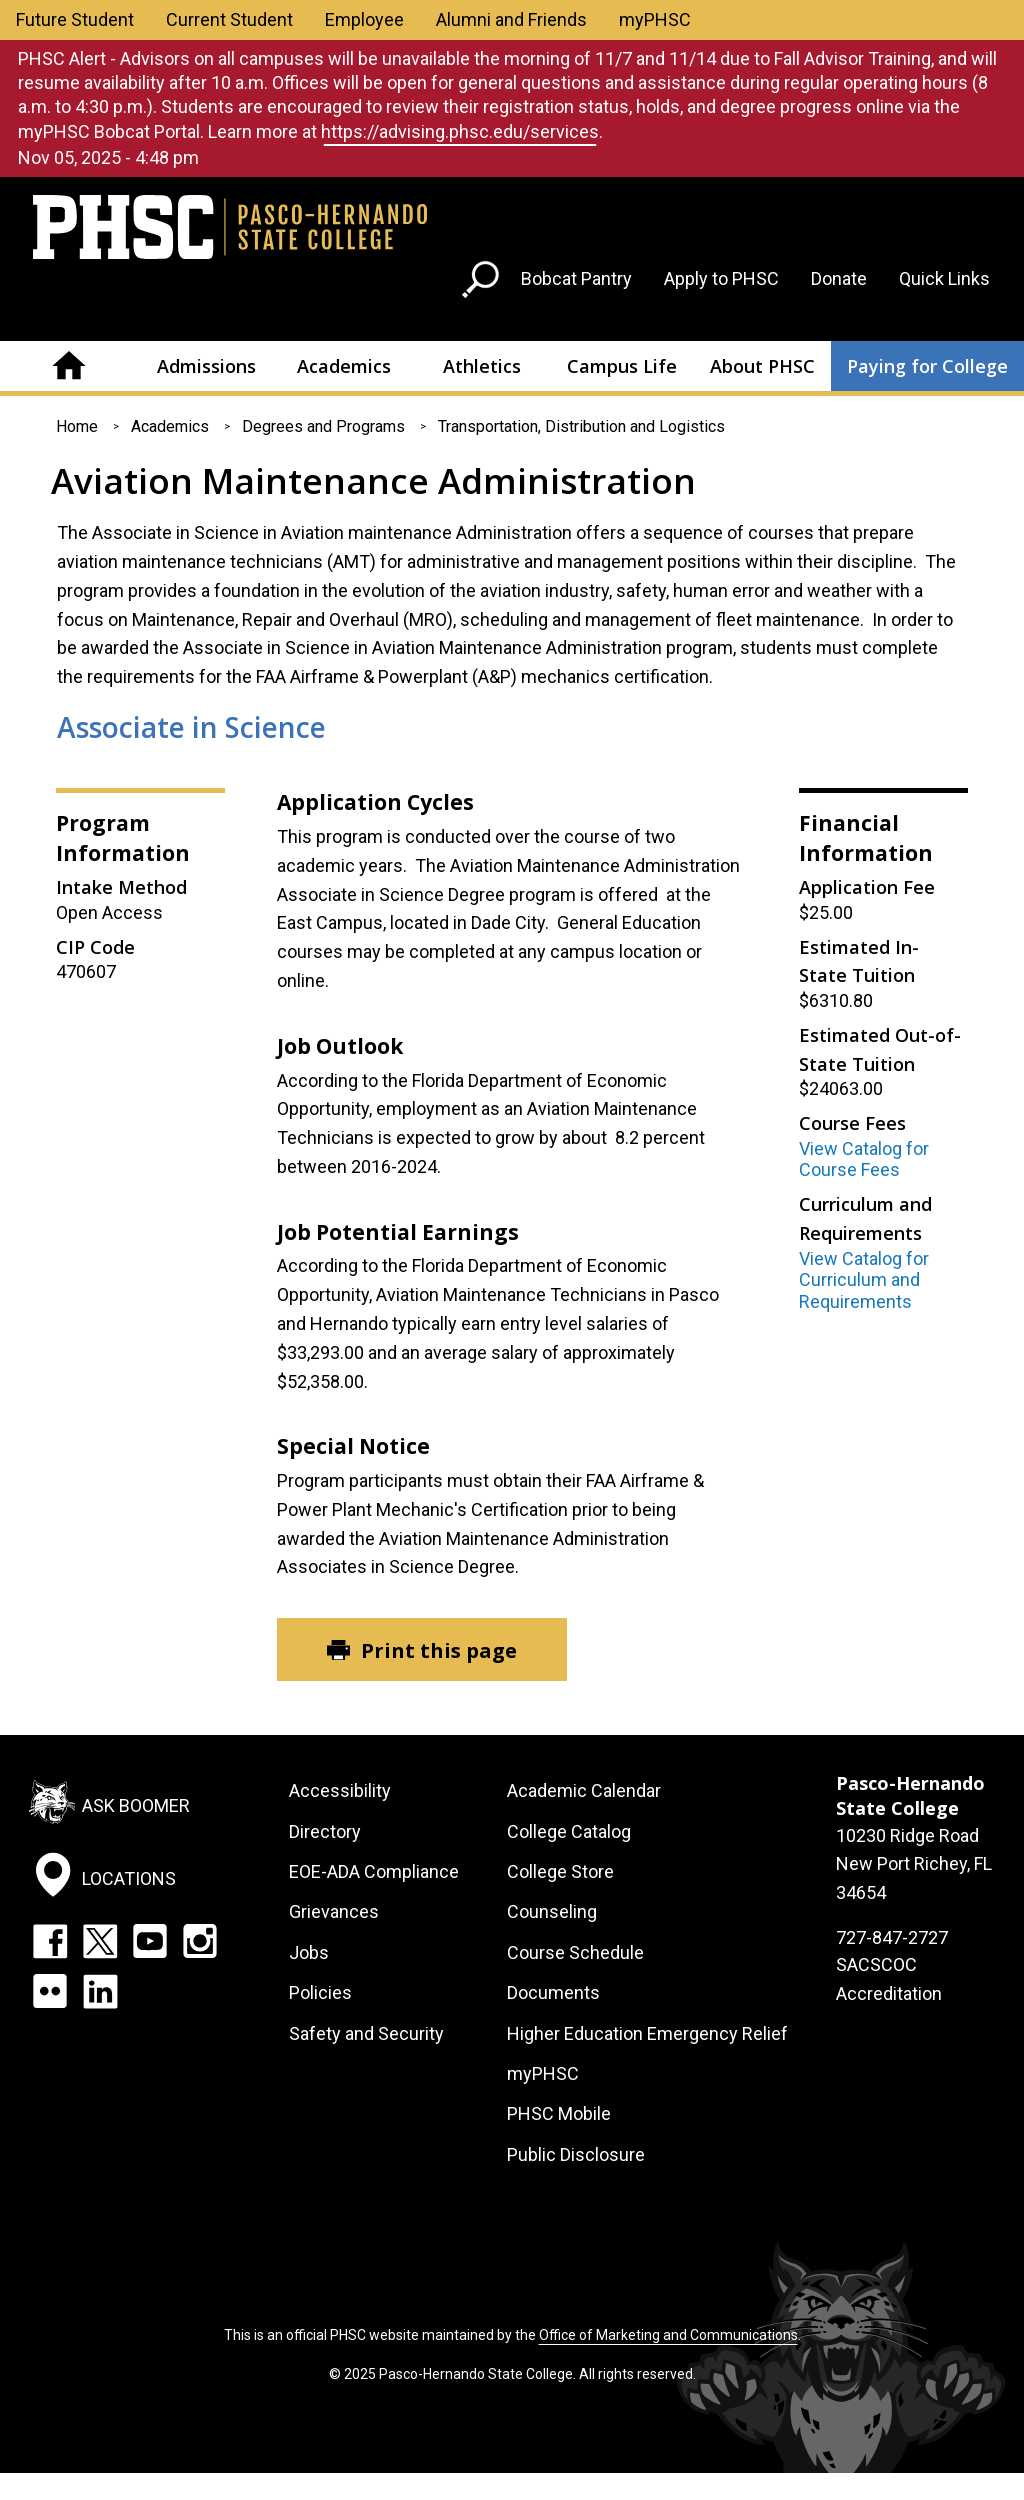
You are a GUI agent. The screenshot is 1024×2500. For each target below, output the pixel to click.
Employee (364, 19)
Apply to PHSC (721, 278)
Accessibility (340, 1790)
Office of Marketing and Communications (668, 2335)
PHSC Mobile (559, 2113)
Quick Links (944, 278)
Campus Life (622, 366)
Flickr (50, 1991)
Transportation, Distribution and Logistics (581, 426)
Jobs (309, 1952)
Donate (839, 278)
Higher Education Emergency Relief (647, 2033)
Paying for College (927, 366)
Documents (553, 1992)
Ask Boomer (136, 1805)
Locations (129, 1877)
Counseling (552, 1911)
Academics (344, 366)
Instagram (200, 1941)
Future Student (75, 19)
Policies (320, 1992)
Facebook (50, 1941)
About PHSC (762, 366)
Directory (325, 1831)
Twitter (100, 1941)
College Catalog (569, 1831)
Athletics (482, 366)
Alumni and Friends (511, 19)
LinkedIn (100, 1991)
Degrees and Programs (323, 426)
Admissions (206, 366)
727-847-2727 (892, 1937)
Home (69, 366)
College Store (560, 1871)
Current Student (229, 19)
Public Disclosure (576, 2154)
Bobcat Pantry (576, 278)
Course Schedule (575, 1952)
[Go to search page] (483, 283)
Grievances (334, 1911)
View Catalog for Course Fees (864, 1159)
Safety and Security (366, 2033)
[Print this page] (422, 1649)
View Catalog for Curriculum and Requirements (864, 1280)
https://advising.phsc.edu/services (460, 131)
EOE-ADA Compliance (374, 1871)
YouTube (150, 1941)
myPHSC (655, 19)
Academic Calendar (584, 1790)
